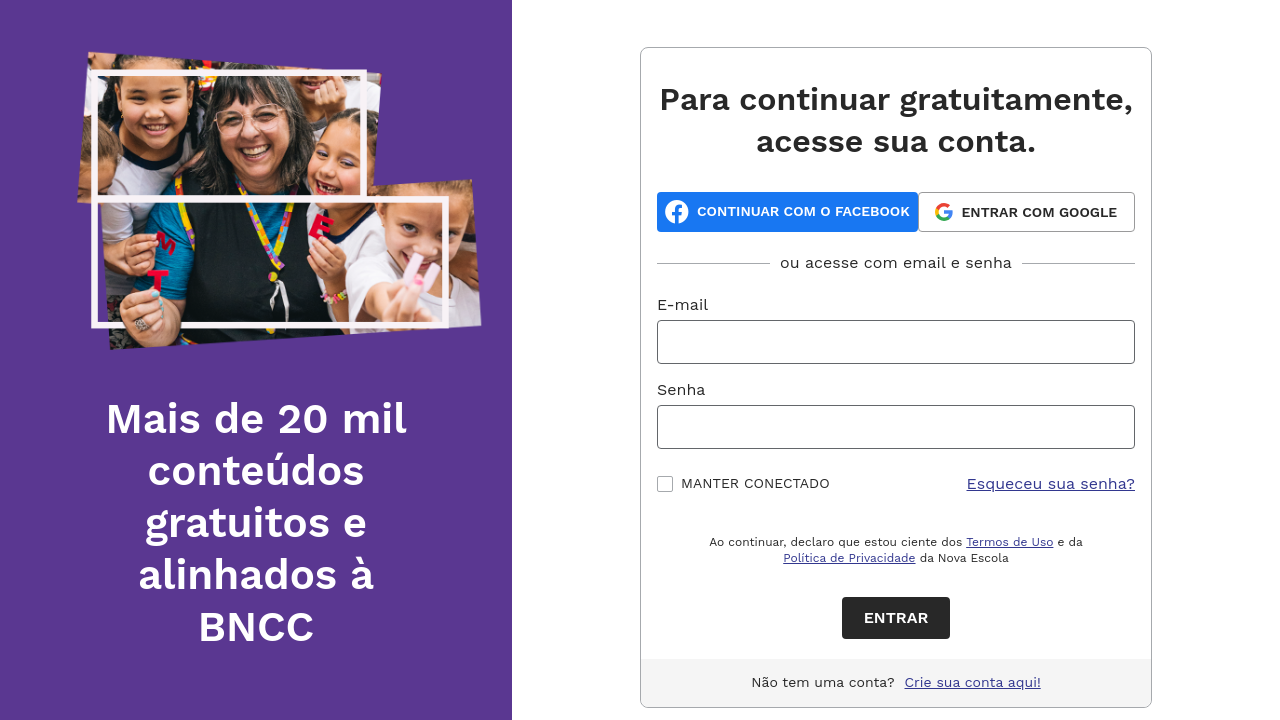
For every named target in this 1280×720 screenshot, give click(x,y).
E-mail (682, 304)
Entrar (896, 617)
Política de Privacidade (849, 558)
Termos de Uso (1009, 542)
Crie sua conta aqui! (973, 682)
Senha (681, 389)
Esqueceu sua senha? (1051, 483)
